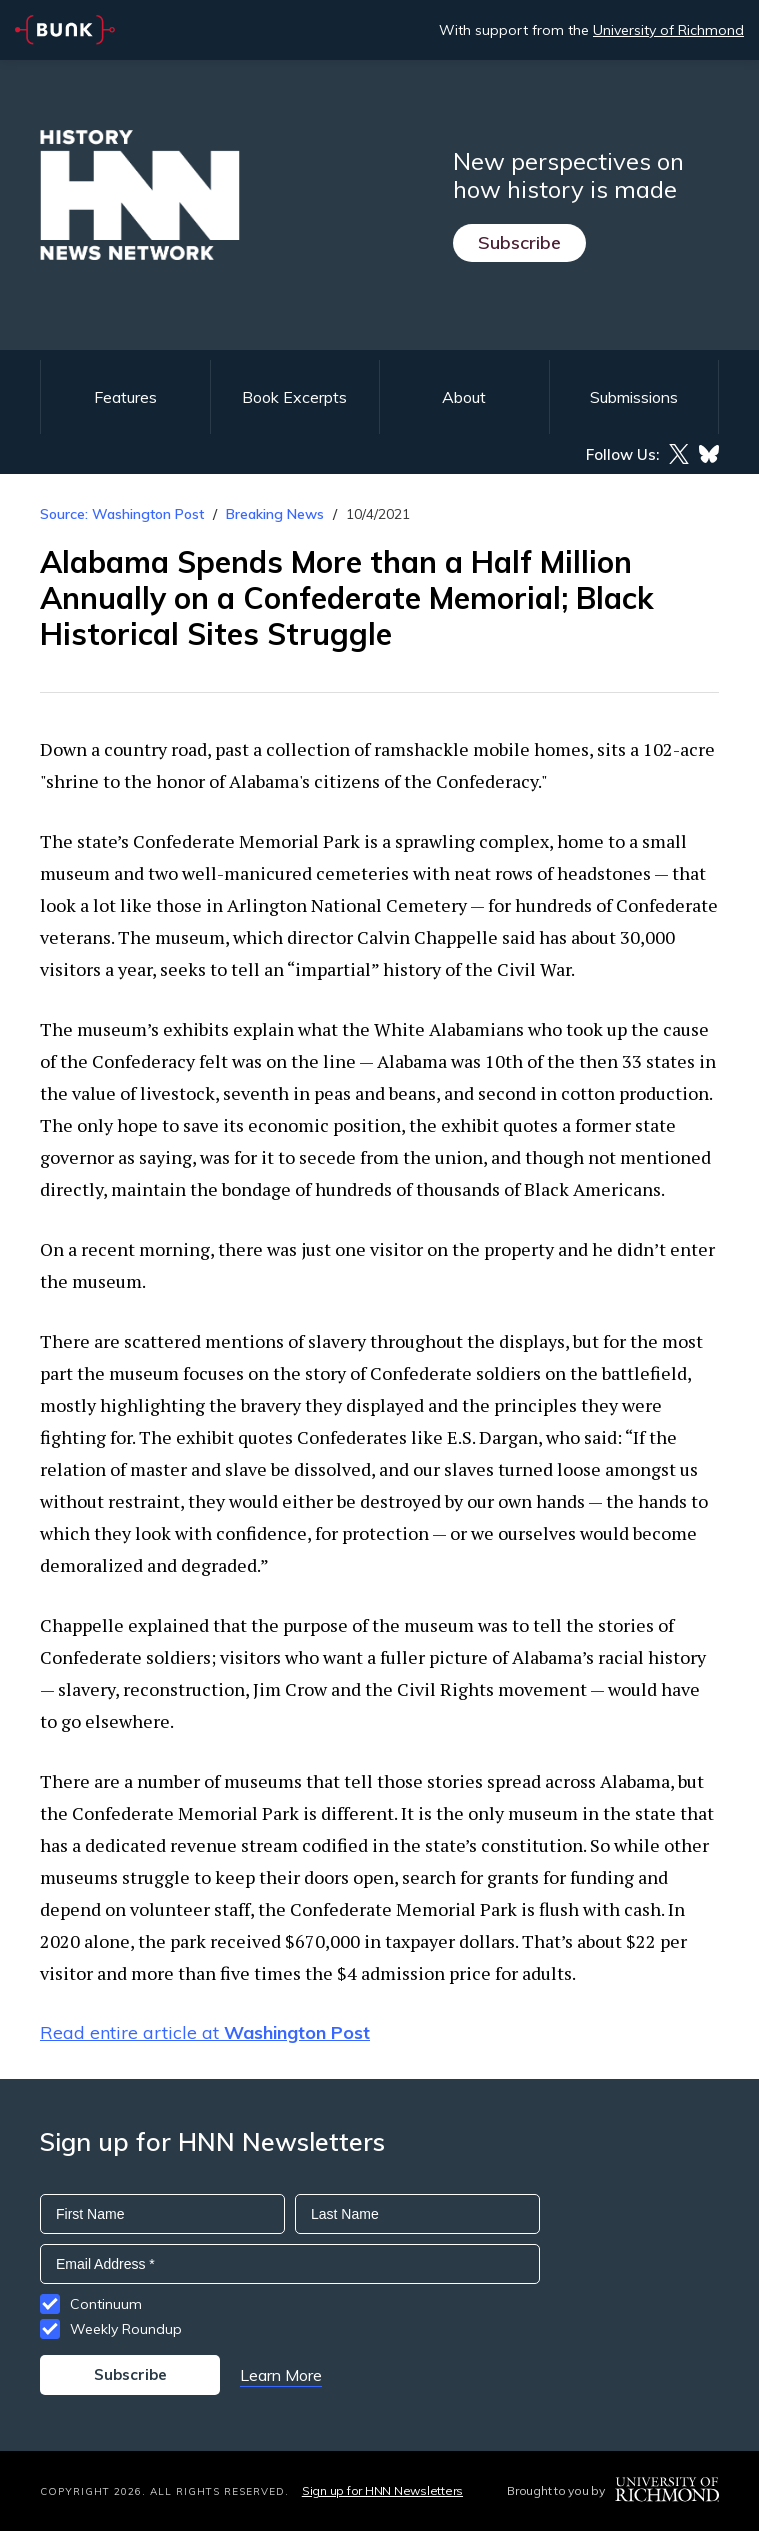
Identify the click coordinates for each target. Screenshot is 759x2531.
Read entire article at (205, 2032)
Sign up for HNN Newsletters (382, 2490)
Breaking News (275, 514)
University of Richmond (668, 30)
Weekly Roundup (126, 2329)
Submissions (634, 397)
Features (125, 397)
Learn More (281, 2375)
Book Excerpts (294, 397)
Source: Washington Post (122, 514)
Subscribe (519, 242)
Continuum (106, 2304)
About (464, 397)
